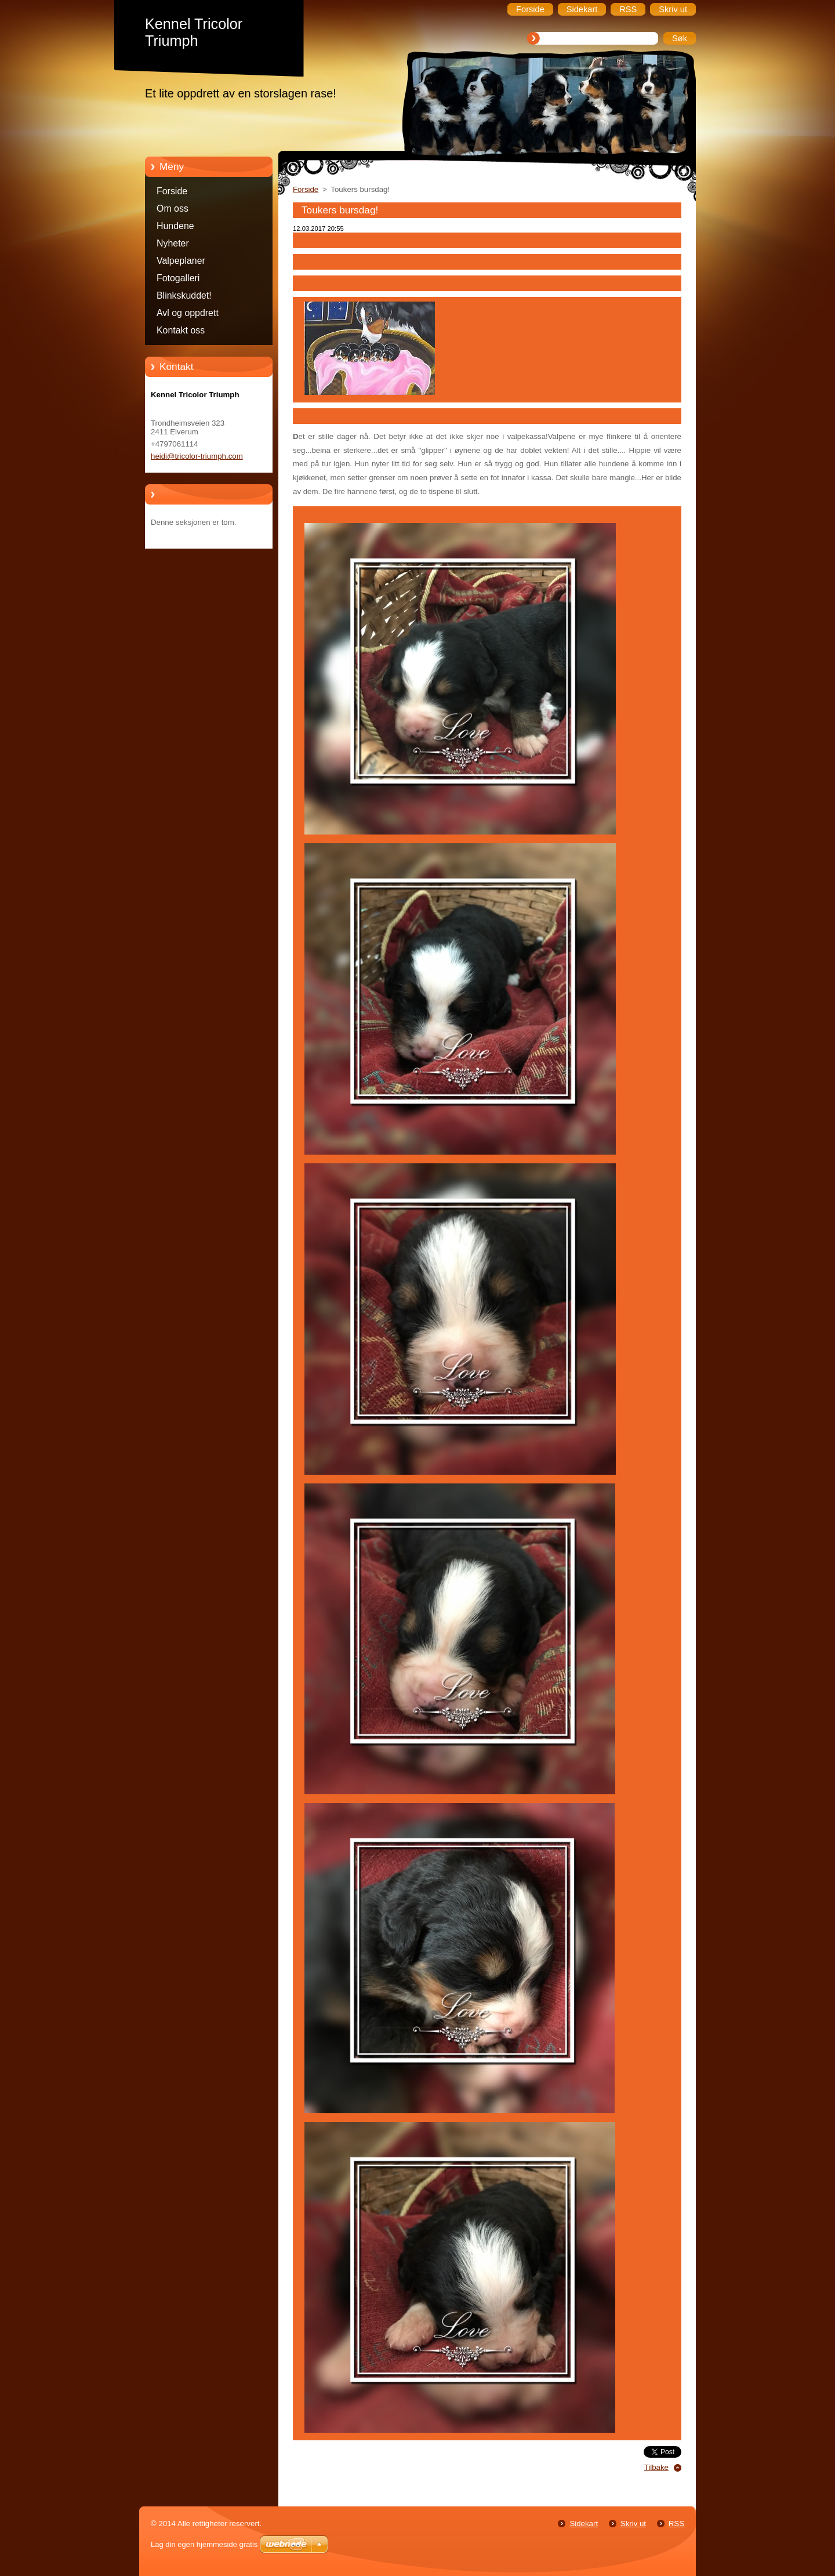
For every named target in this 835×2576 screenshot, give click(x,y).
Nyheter (173, 243)
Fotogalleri (178, 278)
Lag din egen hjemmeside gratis (204, 2544)
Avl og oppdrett (188, 313)
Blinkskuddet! (184, 295)
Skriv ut (633, 2523)
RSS (676, 2523)
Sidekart (583, 2523)
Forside (172, 191)
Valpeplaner (181, 261)
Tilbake (656, 2467)
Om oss (172, 208)
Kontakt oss (181, 330)
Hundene (175, 226)
